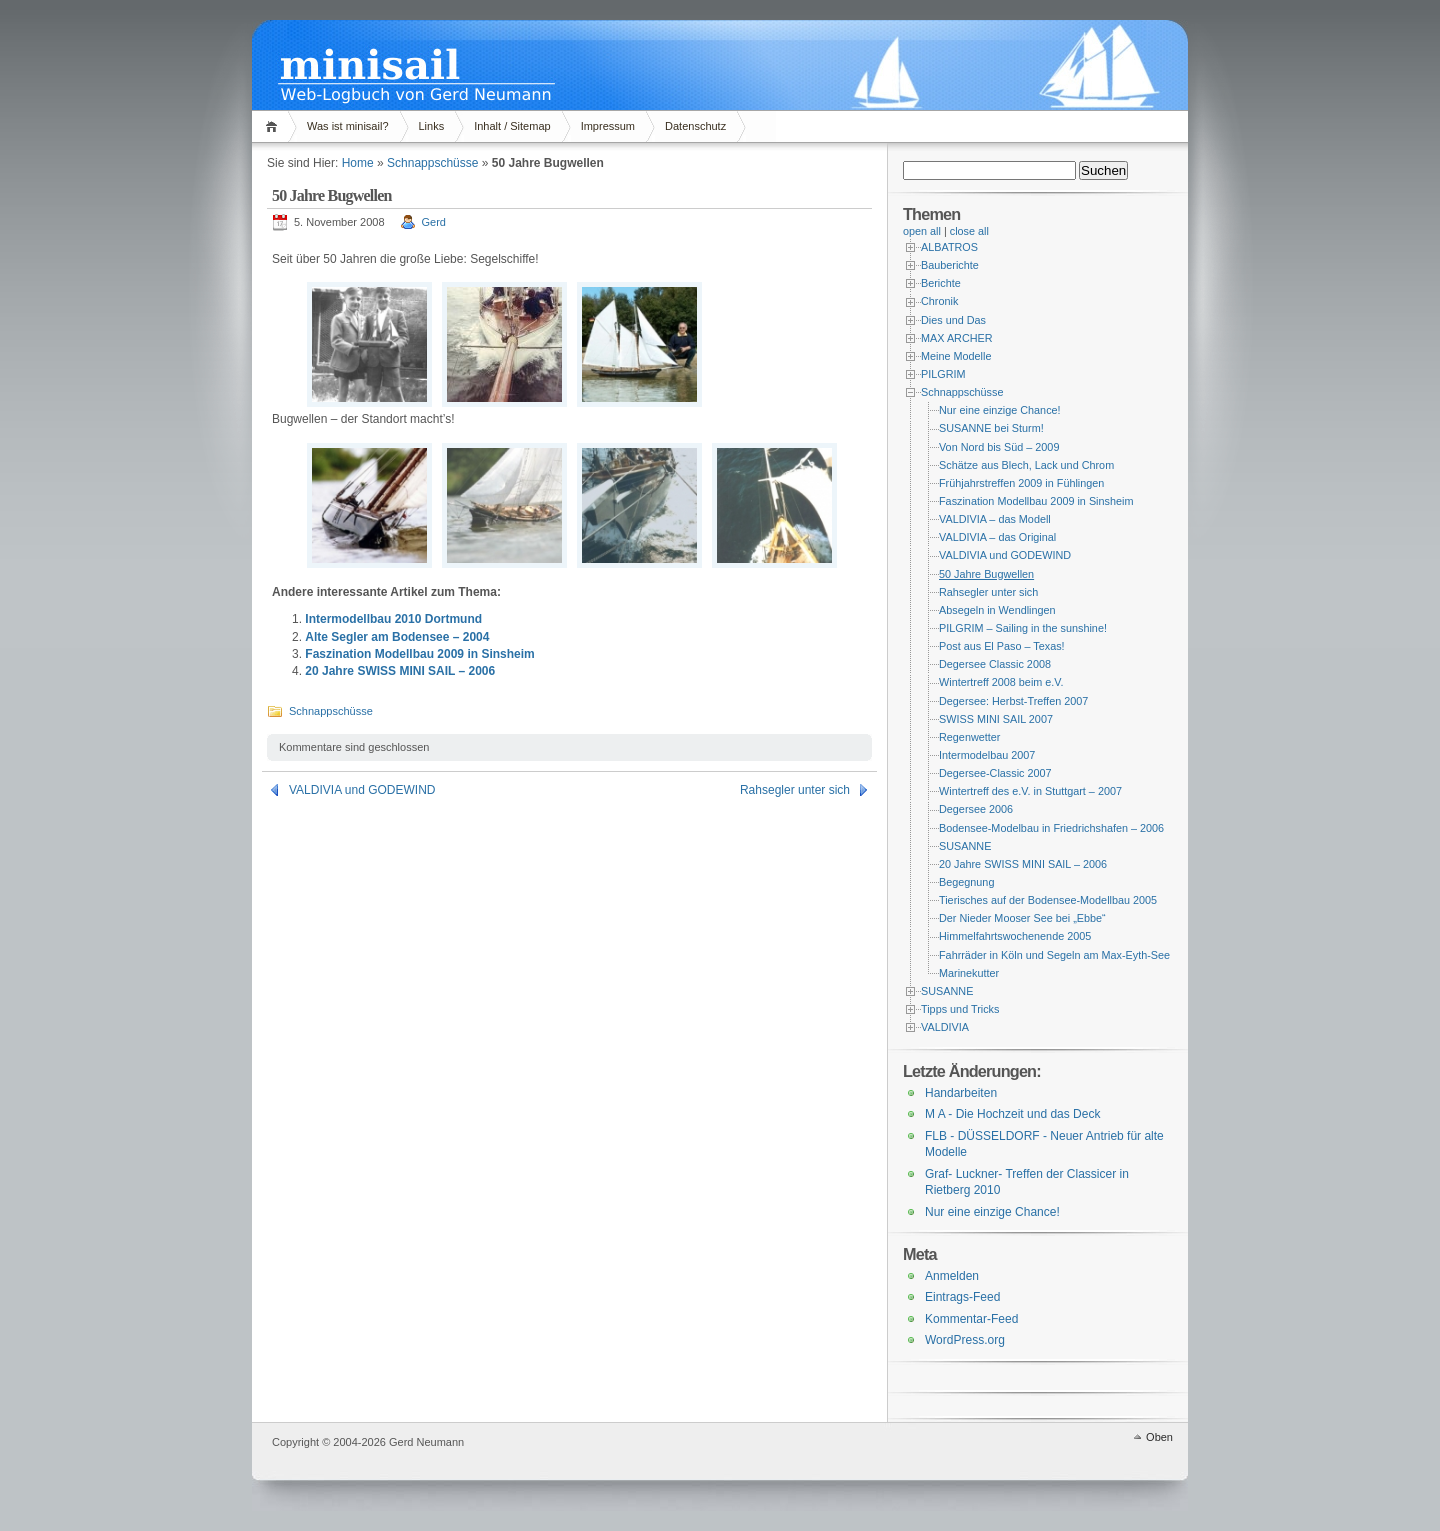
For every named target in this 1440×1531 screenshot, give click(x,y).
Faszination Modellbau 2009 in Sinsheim (419, 654)
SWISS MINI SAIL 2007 (996, 719)
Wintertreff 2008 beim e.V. (1001, 682)
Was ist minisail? (348, 126)
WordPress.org (965, 1340)
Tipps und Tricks (960, 1009)
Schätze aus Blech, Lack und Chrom (1026, 465)
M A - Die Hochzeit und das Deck (1012, 1114)
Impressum (608, 126)
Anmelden (952, 1276)
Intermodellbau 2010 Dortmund (393, 619)
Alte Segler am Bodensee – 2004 (397, 637)
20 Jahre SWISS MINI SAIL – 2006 (400, 671)
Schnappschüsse (432, 163)
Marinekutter (969, 973)
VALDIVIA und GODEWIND (362, 790)
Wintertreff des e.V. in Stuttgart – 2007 (1030, 791)
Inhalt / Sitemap (512, 126)
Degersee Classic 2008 (995, 664)
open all (922, 231)
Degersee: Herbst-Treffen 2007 (1013, 701)
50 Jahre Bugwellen (986, 574)
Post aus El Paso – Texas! (1002, 646)
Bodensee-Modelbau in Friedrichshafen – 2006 (1051, 828)
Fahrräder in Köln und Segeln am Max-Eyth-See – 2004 (1072, 955)
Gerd (434, 222)
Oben (1159, 1437)
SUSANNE (965, 846)
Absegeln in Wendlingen (997, 610)
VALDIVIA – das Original (997, 537)
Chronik (939, 301)
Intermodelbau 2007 (987, 755)
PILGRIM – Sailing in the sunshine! (1023, 628)
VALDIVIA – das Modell (995, 519)
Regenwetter (969, 737)
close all (969, 231)
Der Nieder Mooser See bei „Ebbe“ (1022, 918)
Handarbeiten (961, 1093)
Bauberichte (950, 265)
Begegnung (966, 882)
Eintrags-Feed (962, 1297)
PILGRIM (943, 374)
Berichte (941, 283)
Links (432, 126)
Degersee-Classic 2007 (995, 773)
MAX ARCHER (957, 338)
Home (274, 126)
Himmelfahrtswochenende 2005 (1015, 936)
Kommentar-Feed (971, 1319)
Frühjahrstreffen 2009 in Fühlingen (1021, 483)
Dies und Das (953, 320)
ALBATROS (949, 247)
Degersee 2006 (976, 809)
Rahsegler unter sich (795, 790)
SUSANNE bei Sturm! (991, 428)
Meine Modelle (956, 356)
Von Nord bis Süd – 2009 (999, 447)
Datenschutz (695, 126)
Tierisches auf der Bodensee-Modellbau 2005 (1048, 900)
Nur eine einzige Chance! (1000, 410)
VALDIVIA (945, 1027)
